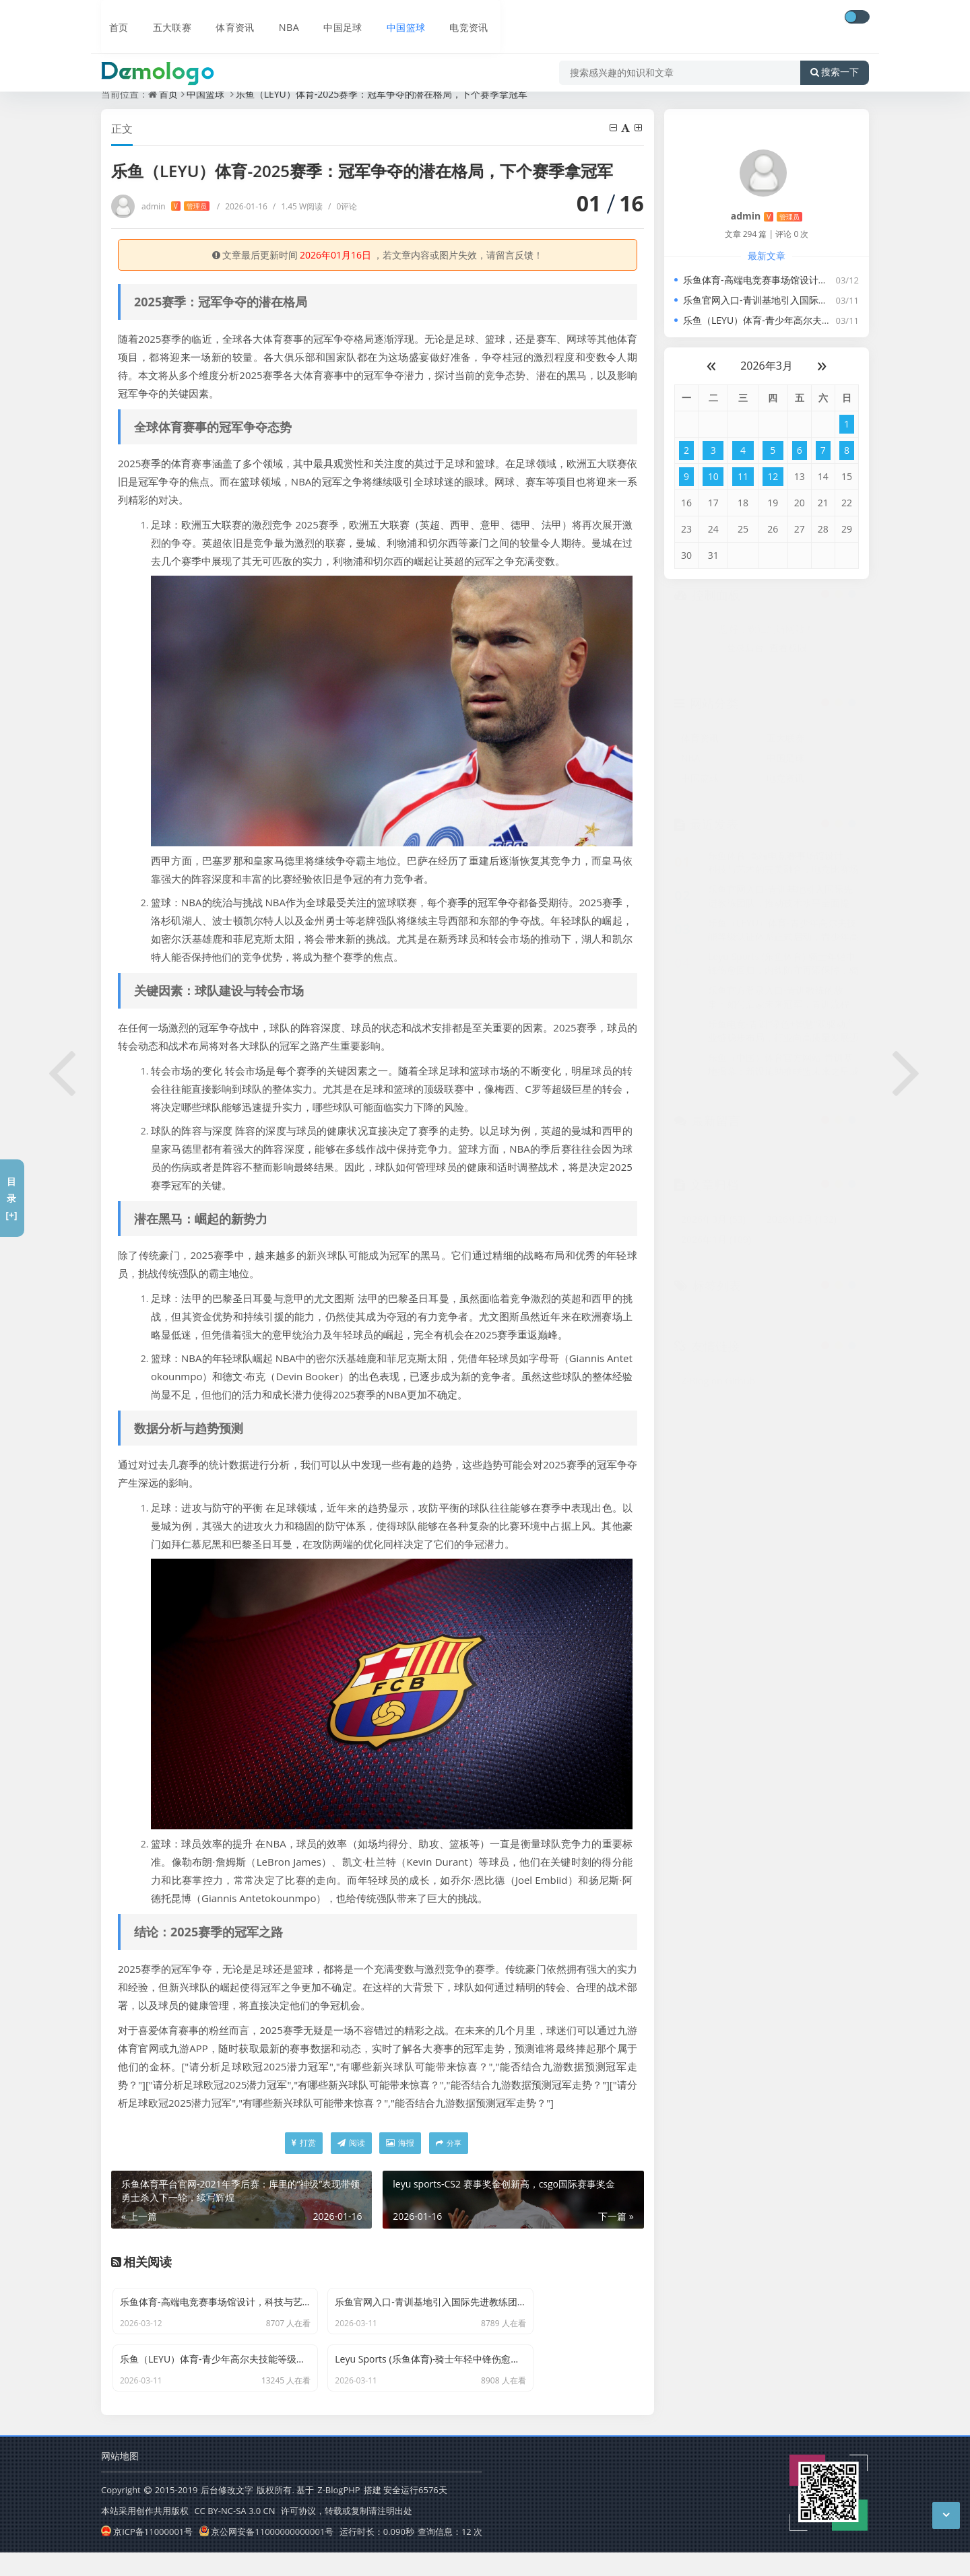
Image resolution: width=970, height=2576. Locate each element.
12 (772, 476)
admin (175, 206)
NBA (280, 18)
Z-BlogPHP (338, 2515)
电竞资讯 (460, 18)
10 (713, 476)
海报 (400, 2142)
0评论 (342, 206)
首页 (112, 18)
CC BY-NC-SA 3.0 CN (234, 2536)
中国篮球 (396, 18)
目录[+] (11, 1198)
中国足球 (333, 18)
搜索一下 (834, 56)
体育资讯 (227, 18)
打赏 (304, 2142)
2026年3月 (767, 365)
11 (743, 476)
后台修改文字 (227, 2515)
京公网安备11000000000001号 (266, 2556)
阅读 (351, 2142)
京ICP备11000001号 (147, 2556)
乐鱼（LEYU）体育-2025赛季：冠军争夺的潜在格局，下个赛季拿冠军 (382, 94)
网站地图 (120, 2480)
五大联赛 (164, 18)
